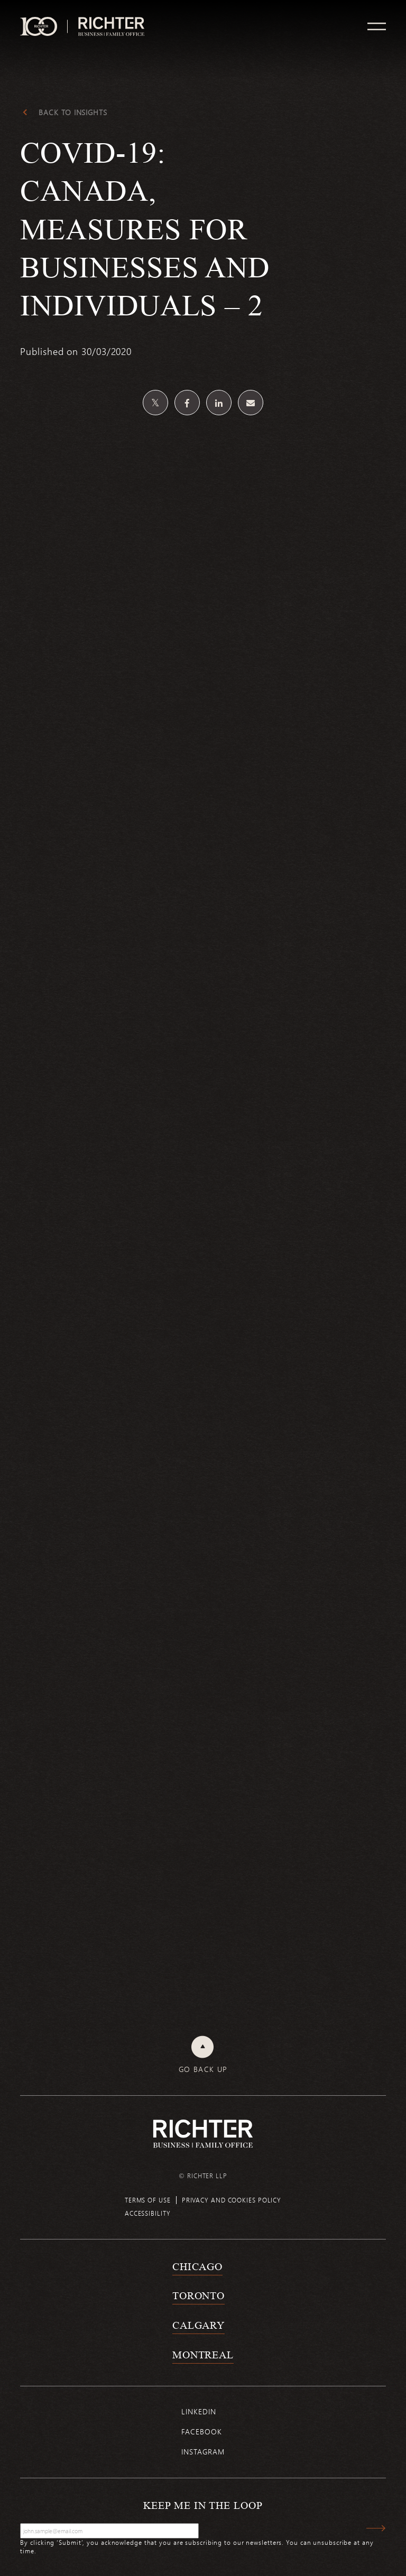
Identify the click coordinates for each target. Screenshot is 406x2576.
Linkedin (198, 2411)
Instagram (202, 2452)
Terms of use (148, 2200)
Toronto (198, 2295)
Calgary (198, 2325)
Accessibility (148, 2213)
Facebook (201, 2431)
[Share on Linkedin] (219, 402)
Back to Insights (73, 112)
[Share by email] (250, 402)
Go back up (203, 2069)
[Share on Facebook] (187, 402)
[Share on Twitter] (155, 402)
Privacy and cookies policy (231, 2200)
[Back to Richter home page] (203, 2133)
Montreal (203, 2354)
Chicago (197, 2266)
